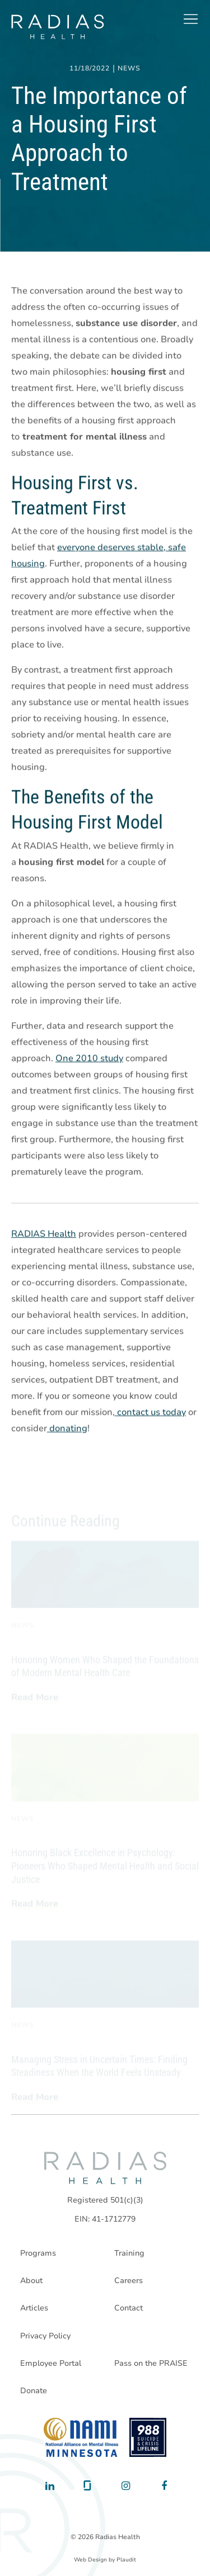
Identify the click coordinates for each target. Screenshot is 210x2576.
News (129, 69)
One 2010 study (89, 1059)
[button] (190, 19)
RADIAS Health (43, 1234)
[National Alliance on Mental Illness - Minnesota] (81, 2437)
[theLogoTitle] (57, 27)
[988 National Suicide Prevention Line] (148, 2437)
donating (67, 1429)
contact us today (150, 1413)
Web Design (90, 2560)
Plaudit (126, 2560)
